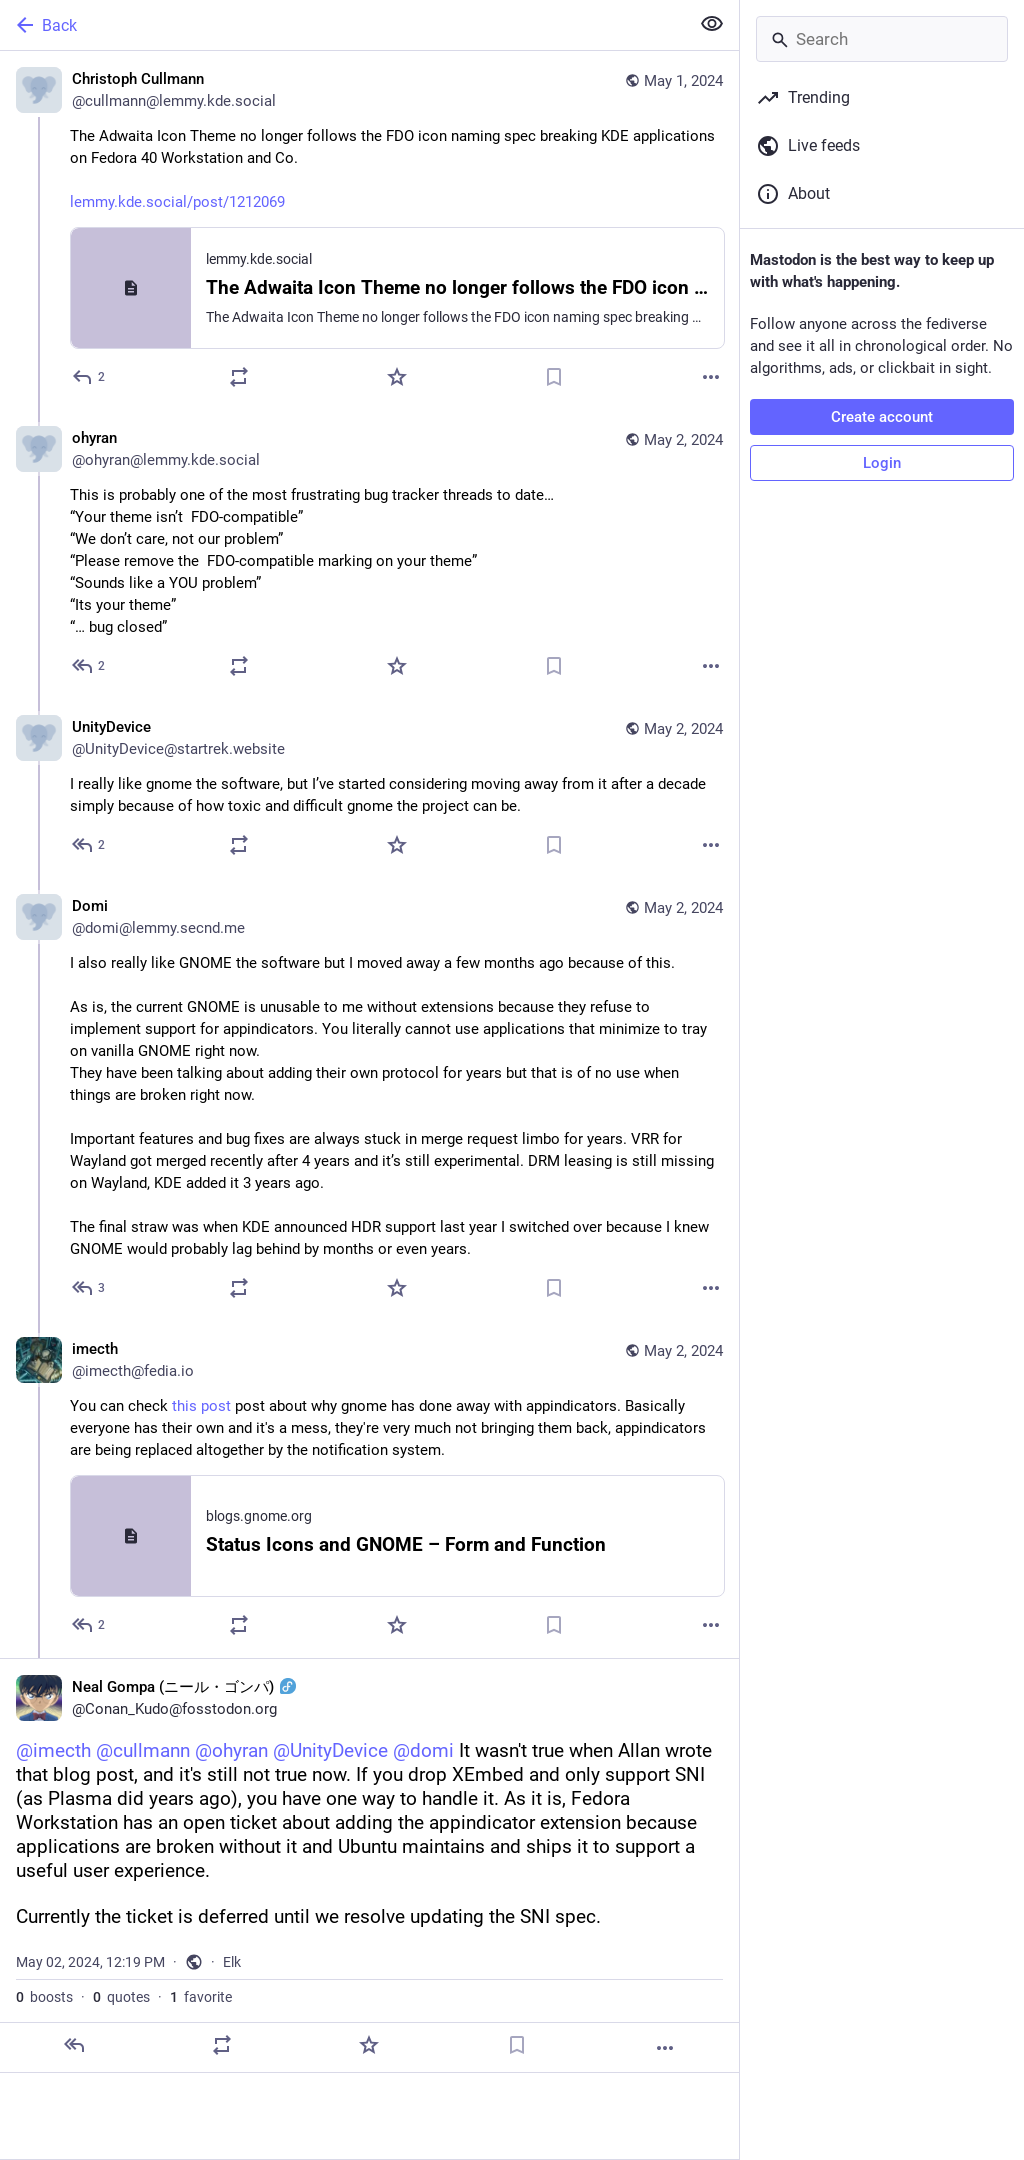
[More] (711, 377)
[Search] (882, 39)
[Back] (342, 25)
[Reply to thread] (89, 666)
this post (201, 1406)
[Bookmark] (554, 377)
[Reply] (89, 377)
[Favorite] (397, 377)
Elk (232, 1962)
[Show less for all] (712, 24)
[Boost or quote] (239, 377)
